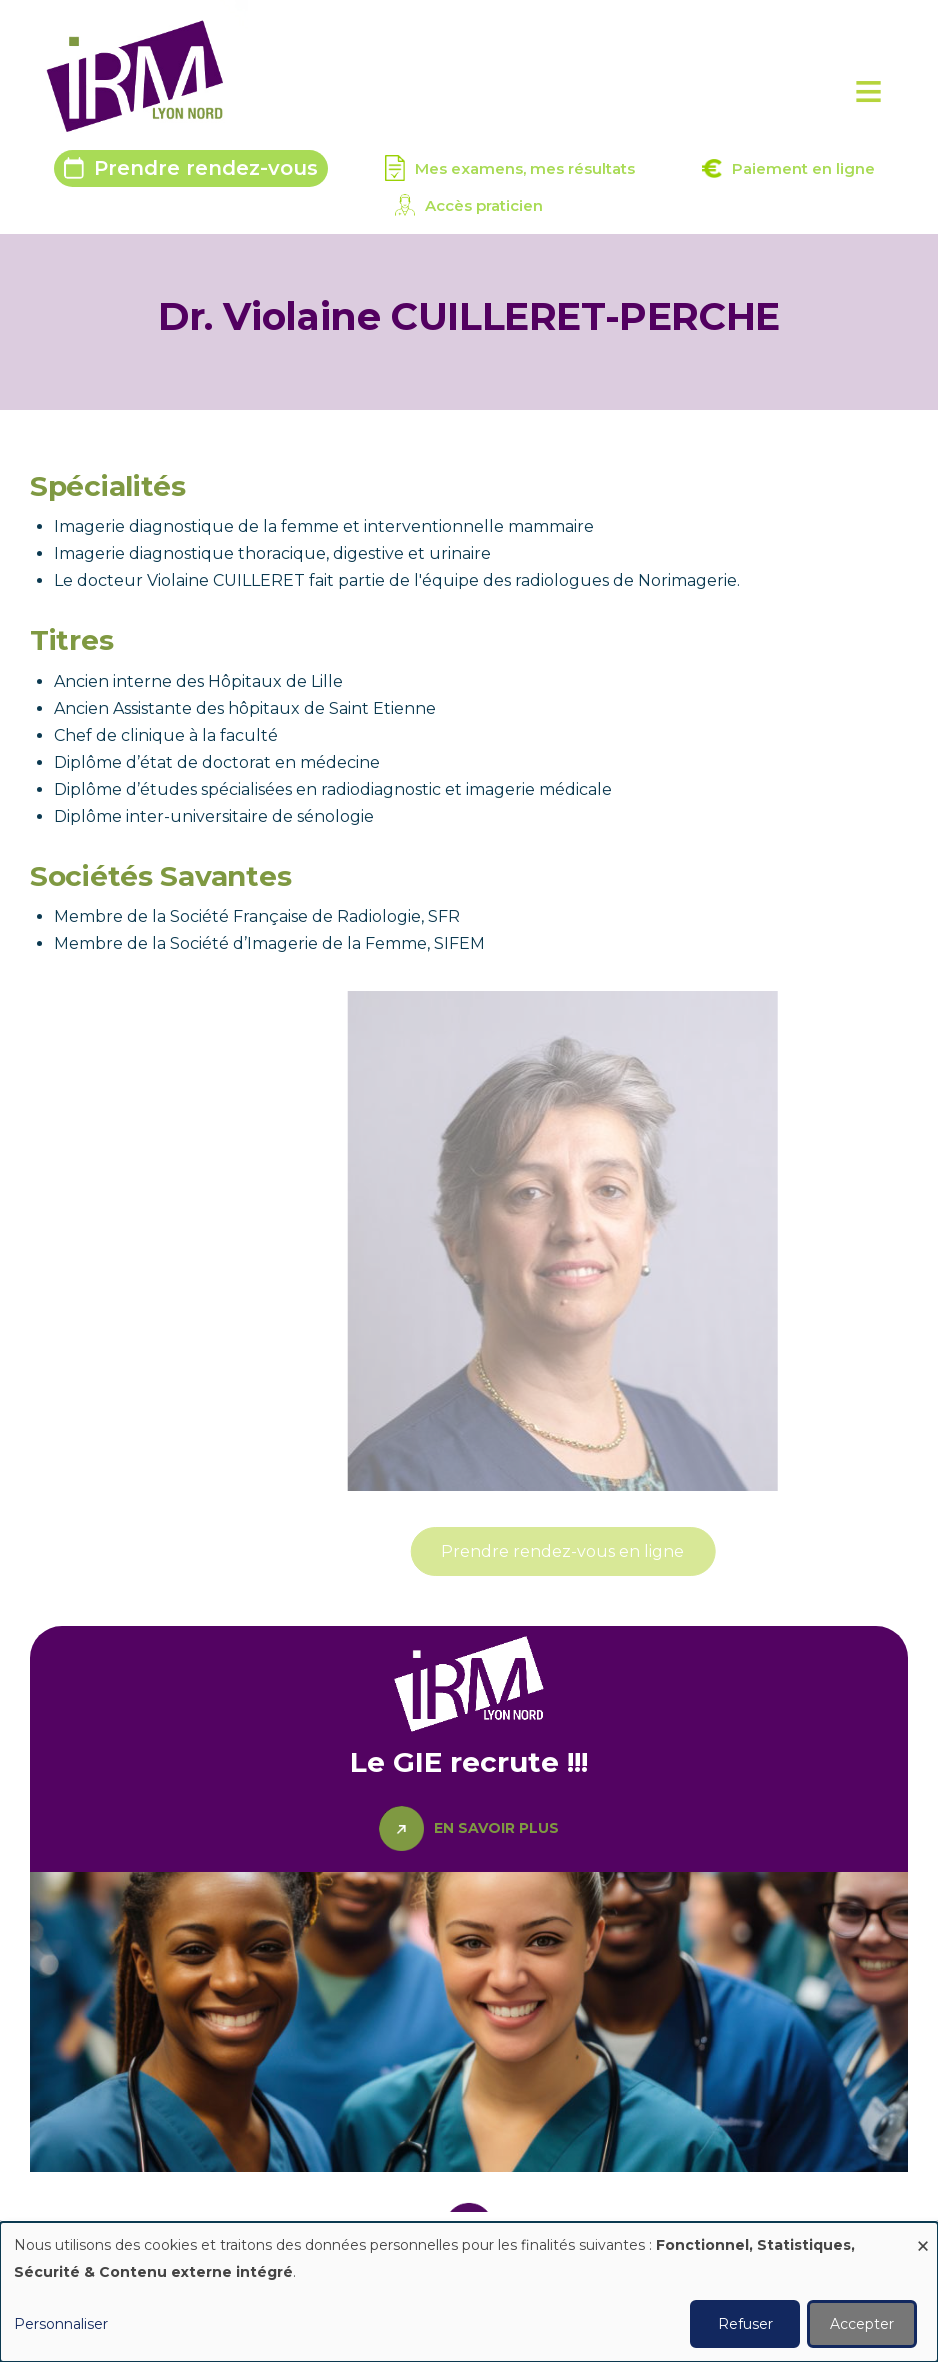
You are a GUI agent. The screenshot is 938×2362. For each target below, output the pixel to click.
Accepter (862, 2324)
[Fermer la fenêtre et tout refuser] (923, 2234)
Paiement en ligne (803, 168)
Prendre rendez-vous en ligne (639, 1551)
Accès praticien (484, 205)
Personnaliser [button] (61, 2324)
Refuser (745, 2324)
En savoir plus (496, 1828)
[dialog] (469, 2292)
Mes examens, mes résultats (525, 168)
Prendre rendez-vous (206, 168)
